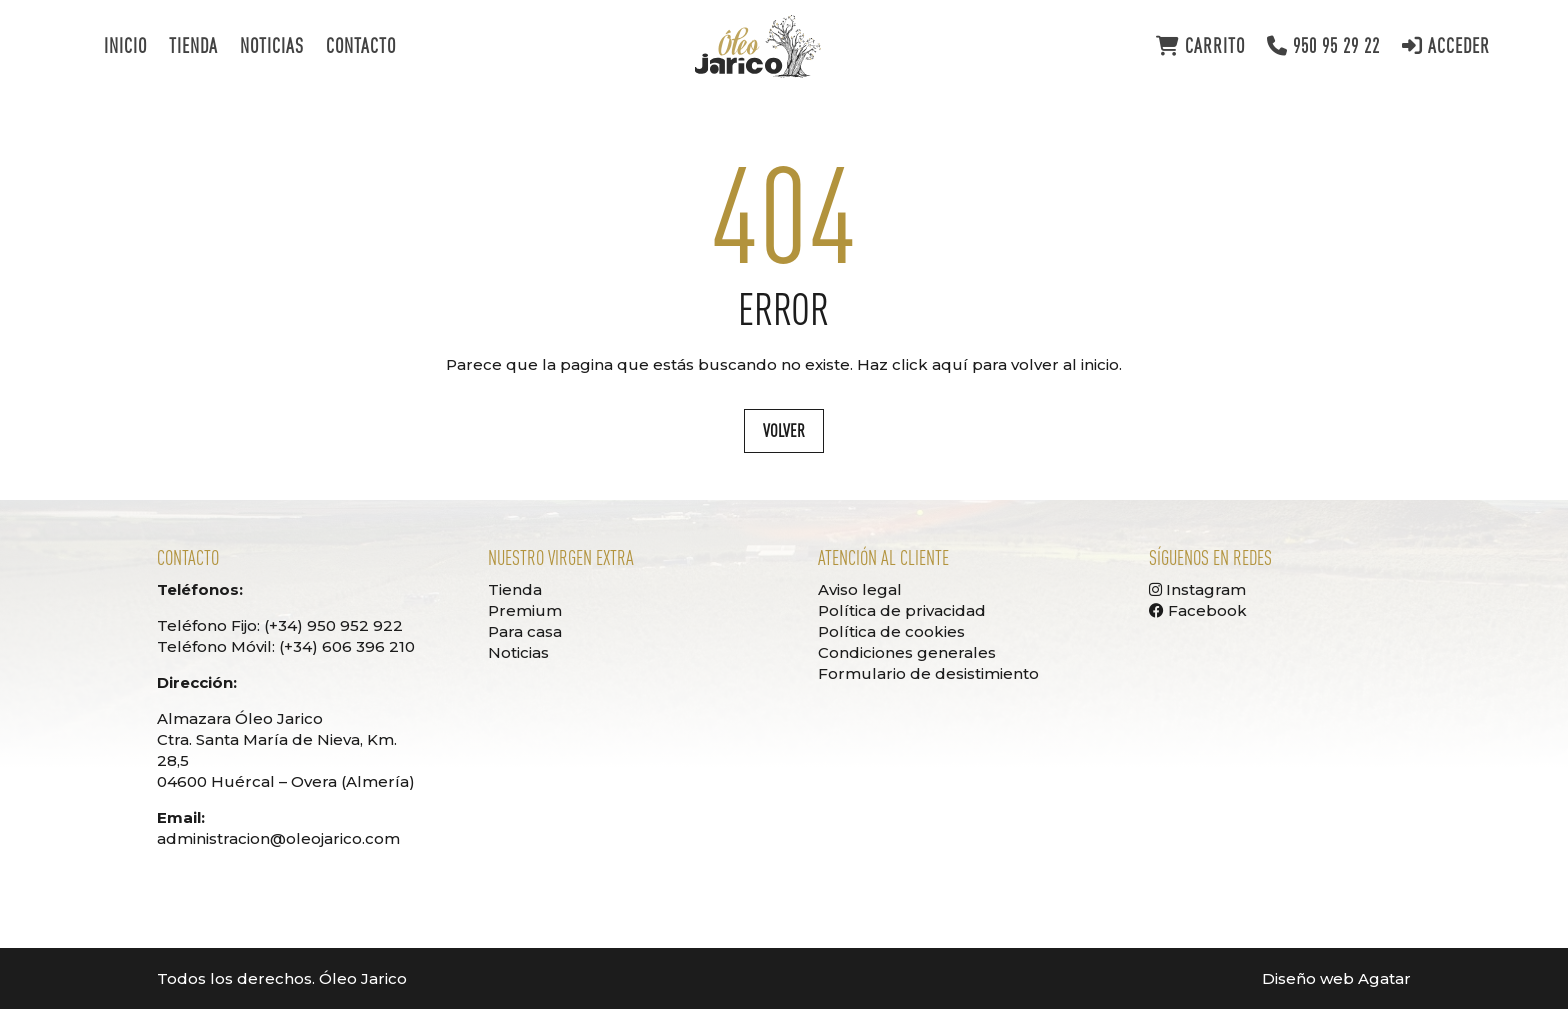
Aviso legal (860, 589)
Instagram (1197, 589)
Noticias (272, 48)
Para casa (525, 631)
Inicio (125, 48)
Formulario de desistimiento (928, 673)
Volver (784, 430)
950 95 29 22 (1323, 46)
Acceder (1446, 46)
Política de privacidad (902, 610)
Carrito (1200, 46)
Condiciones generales (907, 652)
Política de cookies (891, 631)
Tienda (193, 48)
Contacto (361, 48)
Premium (525, 610)
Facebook (1198, 610)
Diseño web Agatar (1336, 978)
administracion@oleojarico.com (278, 838)
